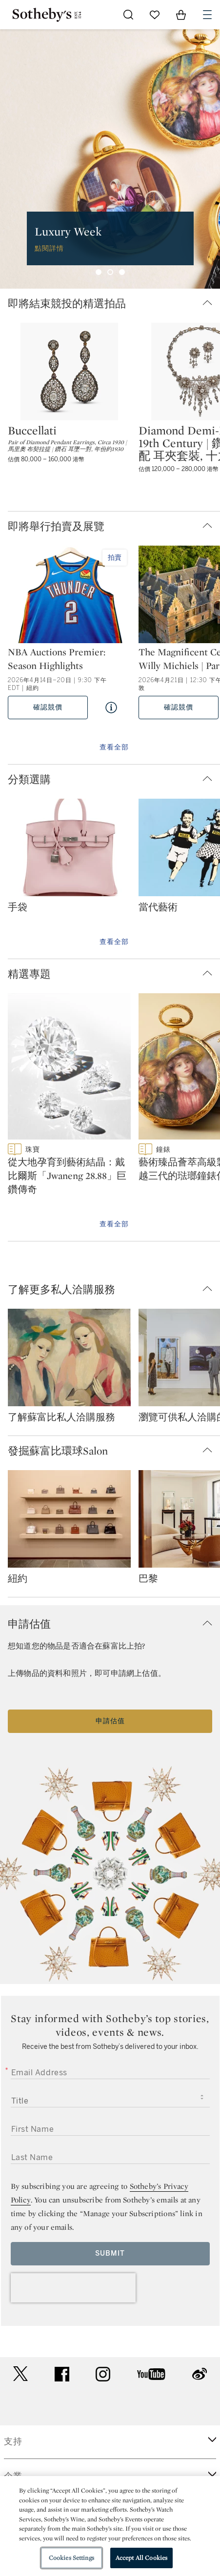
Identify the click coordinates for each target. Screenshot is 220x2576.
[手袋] (69, 849)
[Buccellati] (69, 371)
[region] (110, 2526)
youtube (151, 2374)
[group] (110, 159)
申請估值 (110, 1721)
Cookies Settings (71, 2558)
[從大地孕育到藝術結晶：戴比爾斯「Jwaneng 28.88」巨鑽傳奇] (69, 1068)
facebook (62, 2374)
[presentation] (73, 2287)
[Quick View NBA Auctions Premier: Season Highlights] (111, 707)
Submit (110, 2253)
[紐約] (69, 1521)
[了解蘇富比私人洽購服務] (69, 1359)
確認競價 (47, 707)
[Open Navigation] (207, 14)
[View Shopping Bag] (181, 14)
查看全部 (114, 747)
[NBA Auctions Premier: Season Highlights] (69, 595)
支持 (13, 2441)
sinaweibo (199, 2374)
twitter (20, 2373)
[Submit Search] (128, 15)
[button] (114, 303)
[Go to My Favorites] (155, 14)
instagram (103, 2374)
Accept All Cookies (141, 2558)
